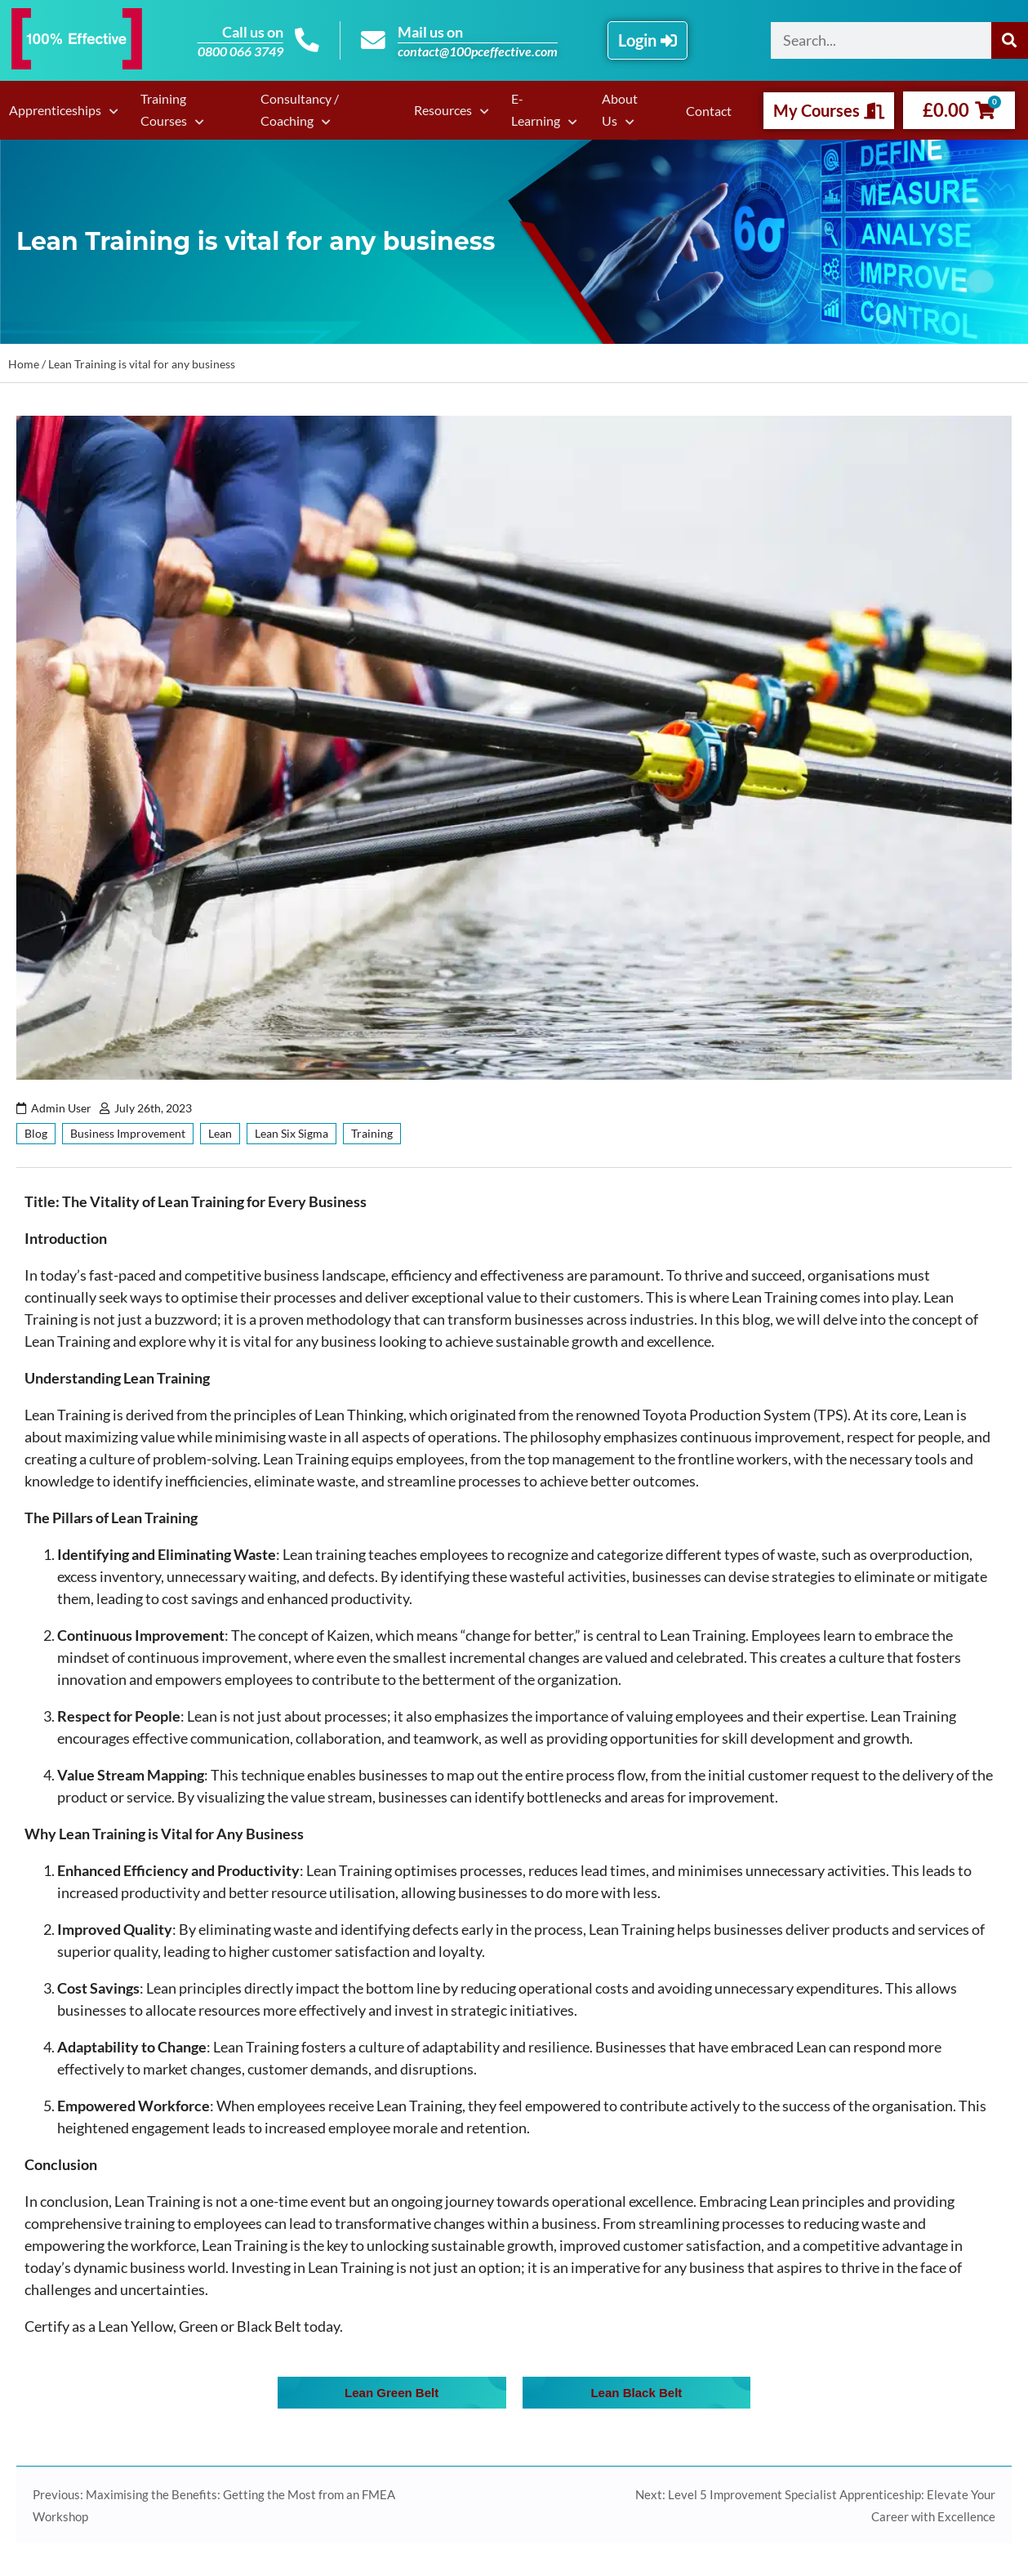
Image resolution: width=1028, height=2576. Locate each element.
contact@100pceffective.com (478, 51)
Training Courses (161, 109)
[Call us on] (307, 41)
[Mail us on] (373, 41)
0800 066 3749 (240, 51)
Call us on (252, 32)
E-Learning (535, 109)
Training (372, 1133)
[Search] (1009, 40)
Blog (35, 1133)
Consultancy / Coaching (298, 109)
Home (23, 364)
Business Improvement (127, 1133)
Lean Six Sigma (291, 1133)
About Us (620, 109)
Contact (709, 110)
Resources (445, 110)
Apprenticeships (54, 110)
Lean (220, 1133)
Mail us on (430, 32)
